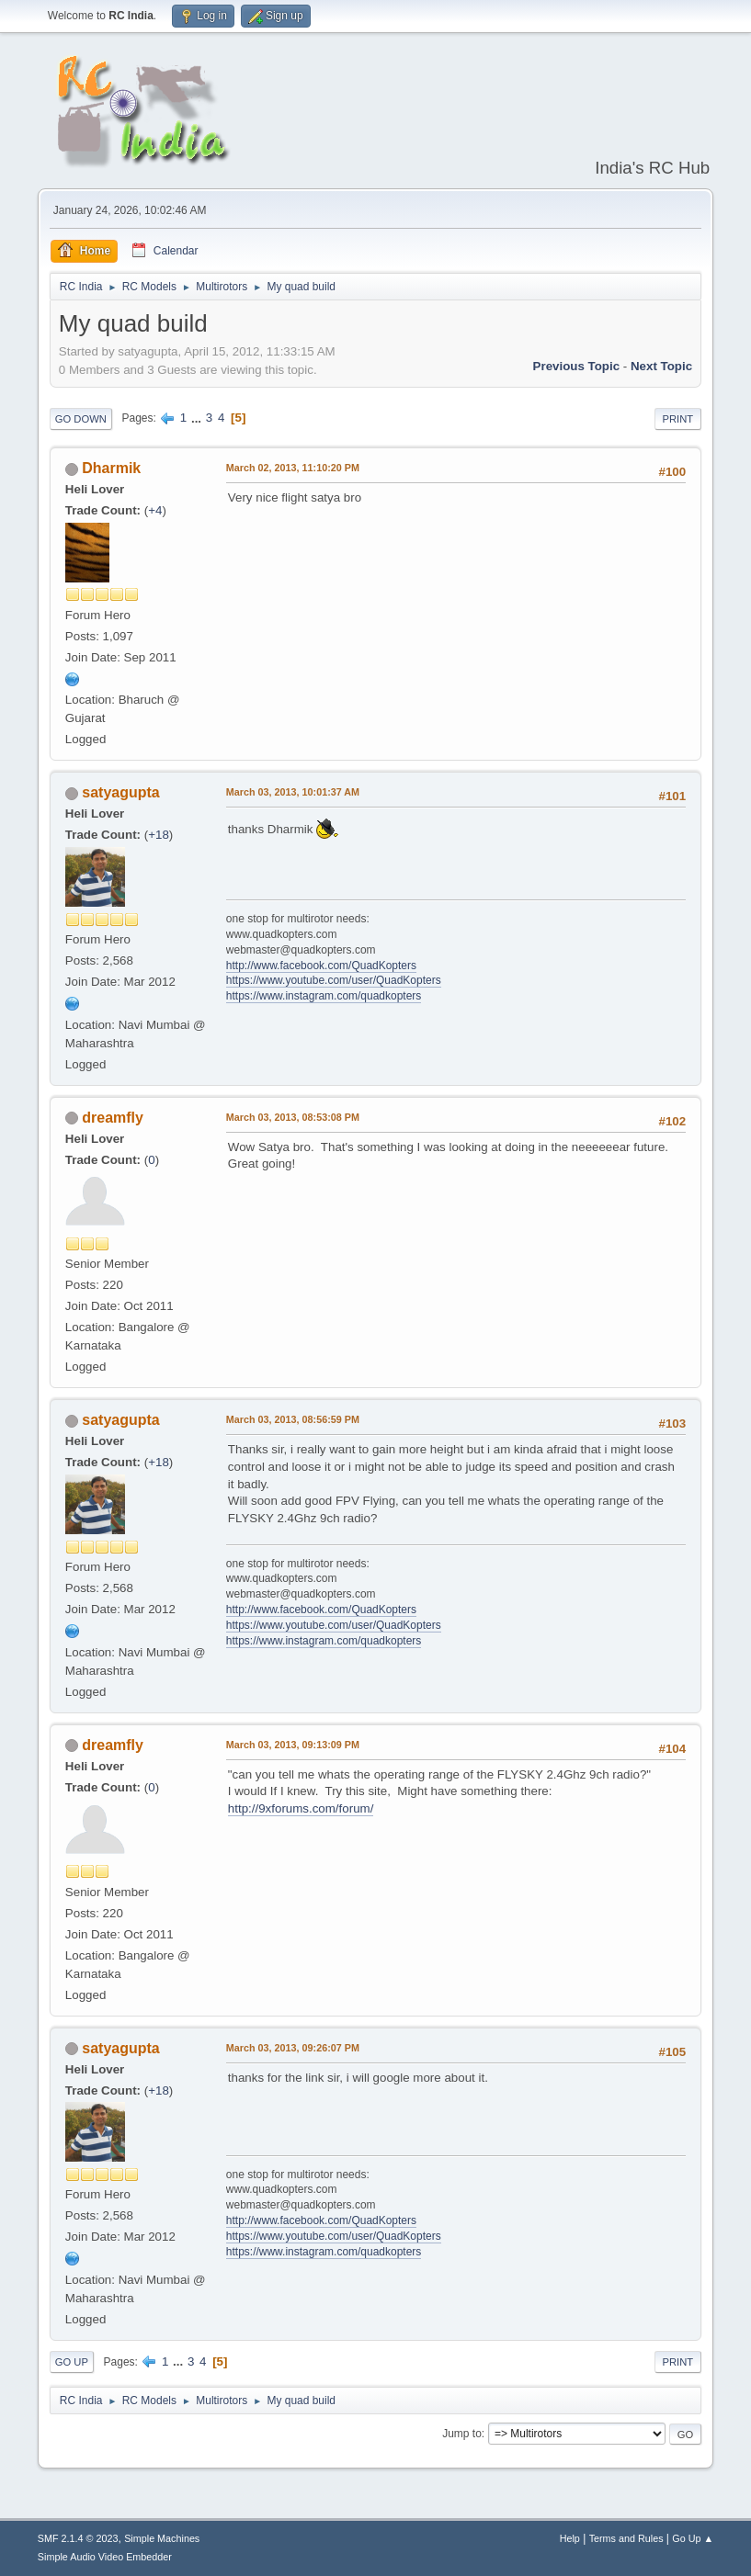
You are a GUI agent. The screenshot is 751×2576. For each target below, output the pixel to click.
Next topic (661, 366)
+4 (155, 510)
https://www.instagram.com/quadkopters (323, 995)
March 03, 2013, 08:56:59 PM (292, 1419)
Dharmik (111, 468)
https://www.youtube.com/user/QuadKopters (333, 980)
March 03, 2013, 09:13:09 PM (292, 1744)
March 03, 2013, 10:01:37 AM (292, 791)
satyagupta (120, 792)
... (198, 417)
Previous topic (576, 366)
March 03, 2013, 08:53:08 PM (292, 1117)
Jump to (462, 2433)
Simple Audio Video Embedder (105, 2556)
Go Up (71, 2361)
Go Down (81, 418)
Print (678, 418)
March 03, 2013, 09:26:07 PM (292, 2047)
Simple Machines (161, 2538)
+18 (158, 835)
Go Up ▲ (692, 2538)
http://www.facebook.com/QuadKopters (321, 965)
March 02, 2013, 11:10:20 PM (292, 467)
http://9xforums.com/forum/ (301, 1808)
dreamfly (112, 1117)
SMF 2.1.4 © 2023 (78, 2538)
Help (570, 2538)
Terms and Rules (626, 2538)
